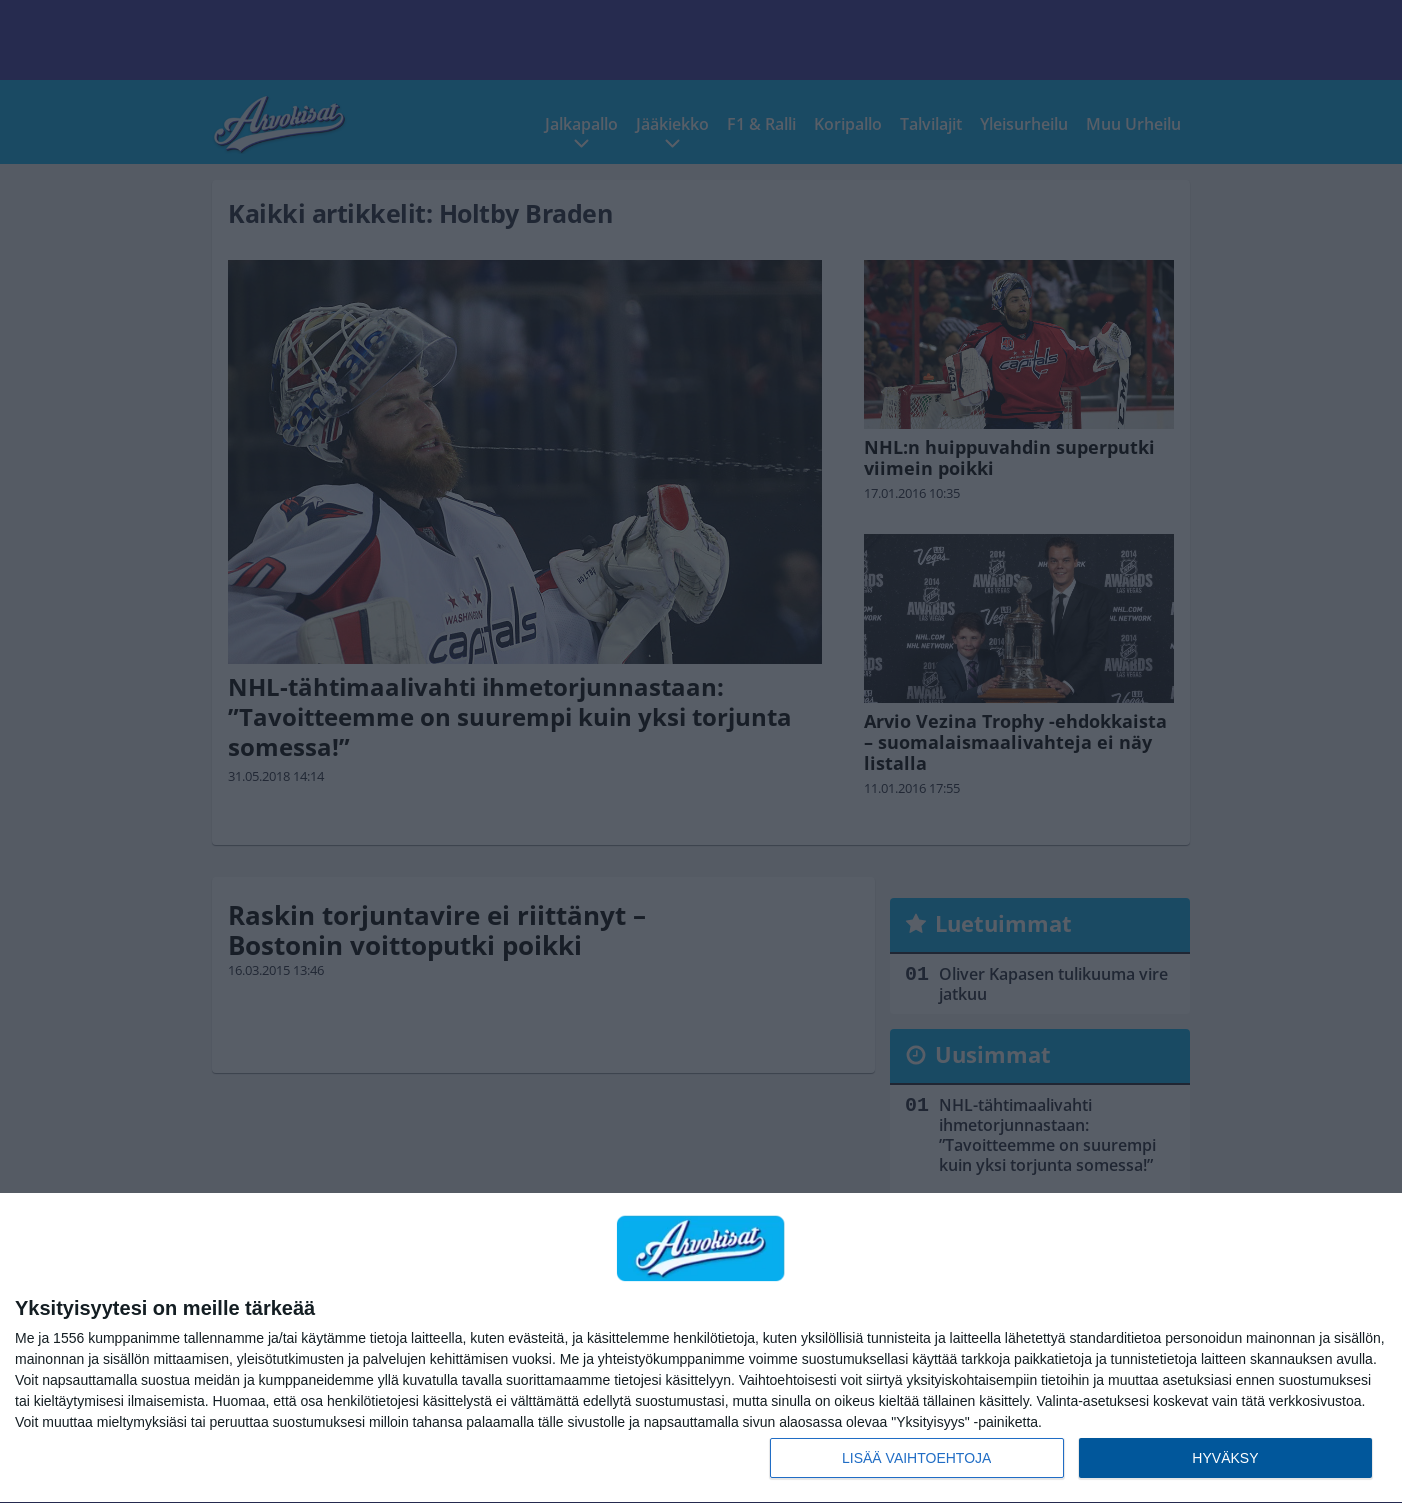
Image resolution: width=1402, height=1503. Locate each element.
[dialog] (701, 1348)
